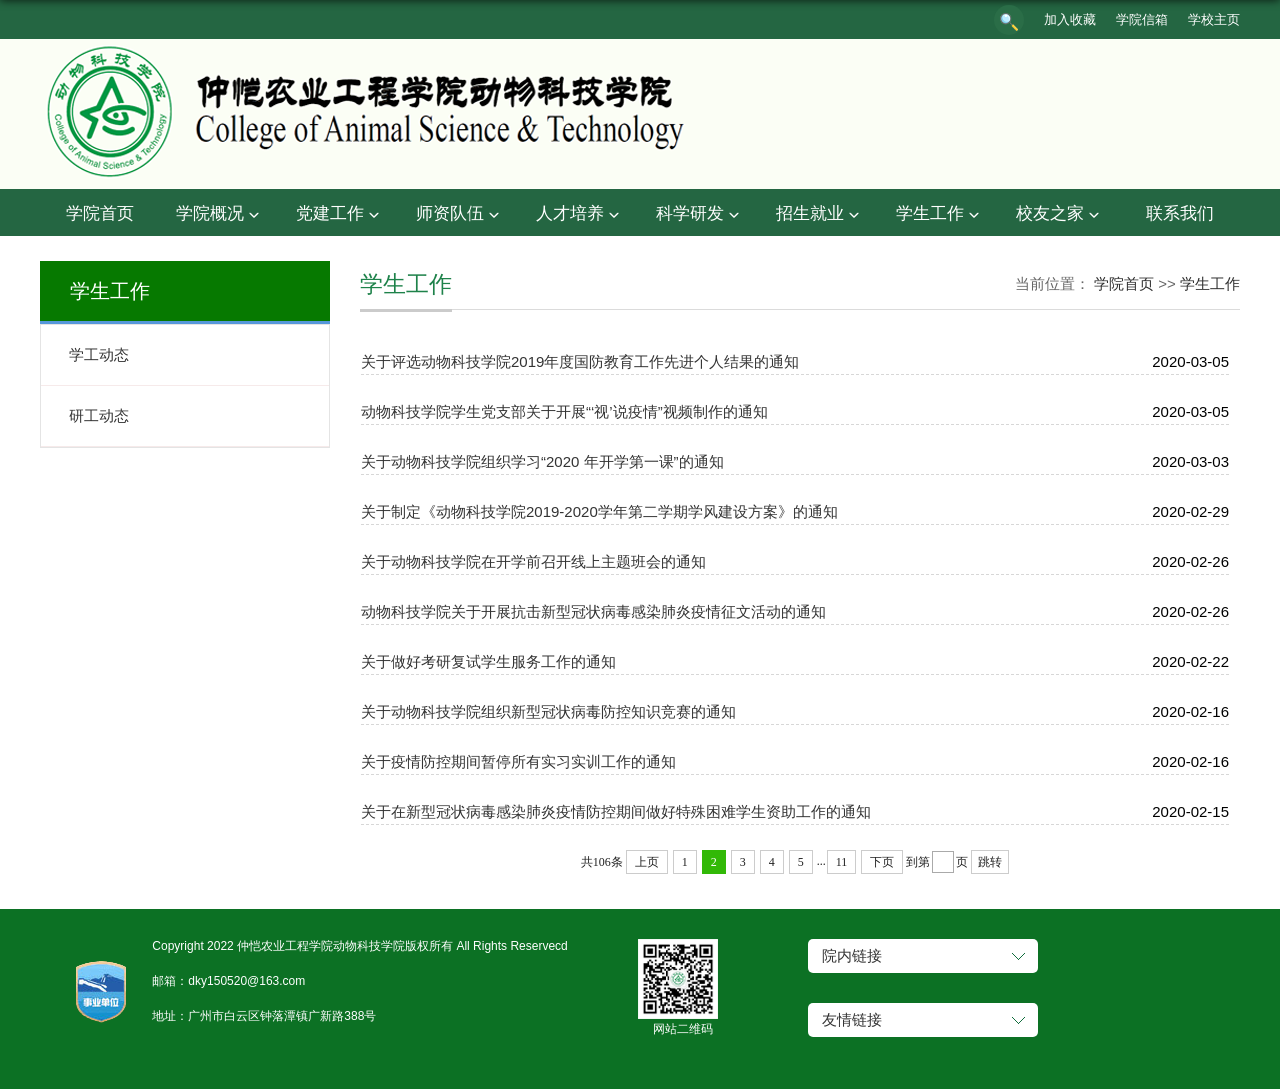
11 (842, 862)
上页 (647, 862)
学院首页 (100, 213)
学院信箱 (1142, 19)
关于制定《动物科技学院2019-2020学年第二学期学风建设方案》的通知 (599, 511)
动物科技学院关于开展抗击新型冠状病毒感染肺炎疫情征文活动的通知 (593, 611)
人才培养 (580, 214)
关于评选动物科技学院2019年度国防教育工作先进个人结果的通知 (580, 361)
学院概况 (220, 214)
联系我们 (1180, 213)
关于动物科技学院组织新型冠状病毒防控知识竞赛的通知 (548, 711)
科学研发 (700, 214)
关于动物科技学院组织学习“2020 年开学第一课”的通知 (542, 461)
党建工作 (340, 214)
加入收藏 (1070, 19)
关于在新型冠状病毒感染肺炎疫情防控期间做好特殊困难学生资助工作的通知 (616, 811)
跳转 (990, 862)
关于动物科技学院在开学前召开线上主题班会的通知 (533, 561)
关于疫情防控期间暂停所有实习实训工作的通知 (518, 761)
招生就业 (820, 214)
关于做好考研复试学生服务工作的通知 (488, 661)
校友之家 (1060, 214)
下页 (882, 862)
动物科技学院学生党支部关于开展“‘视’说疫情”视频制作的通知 (564, 411)
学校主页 (1214, 19)
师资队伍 (460, 214)
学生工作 (940, 214)
